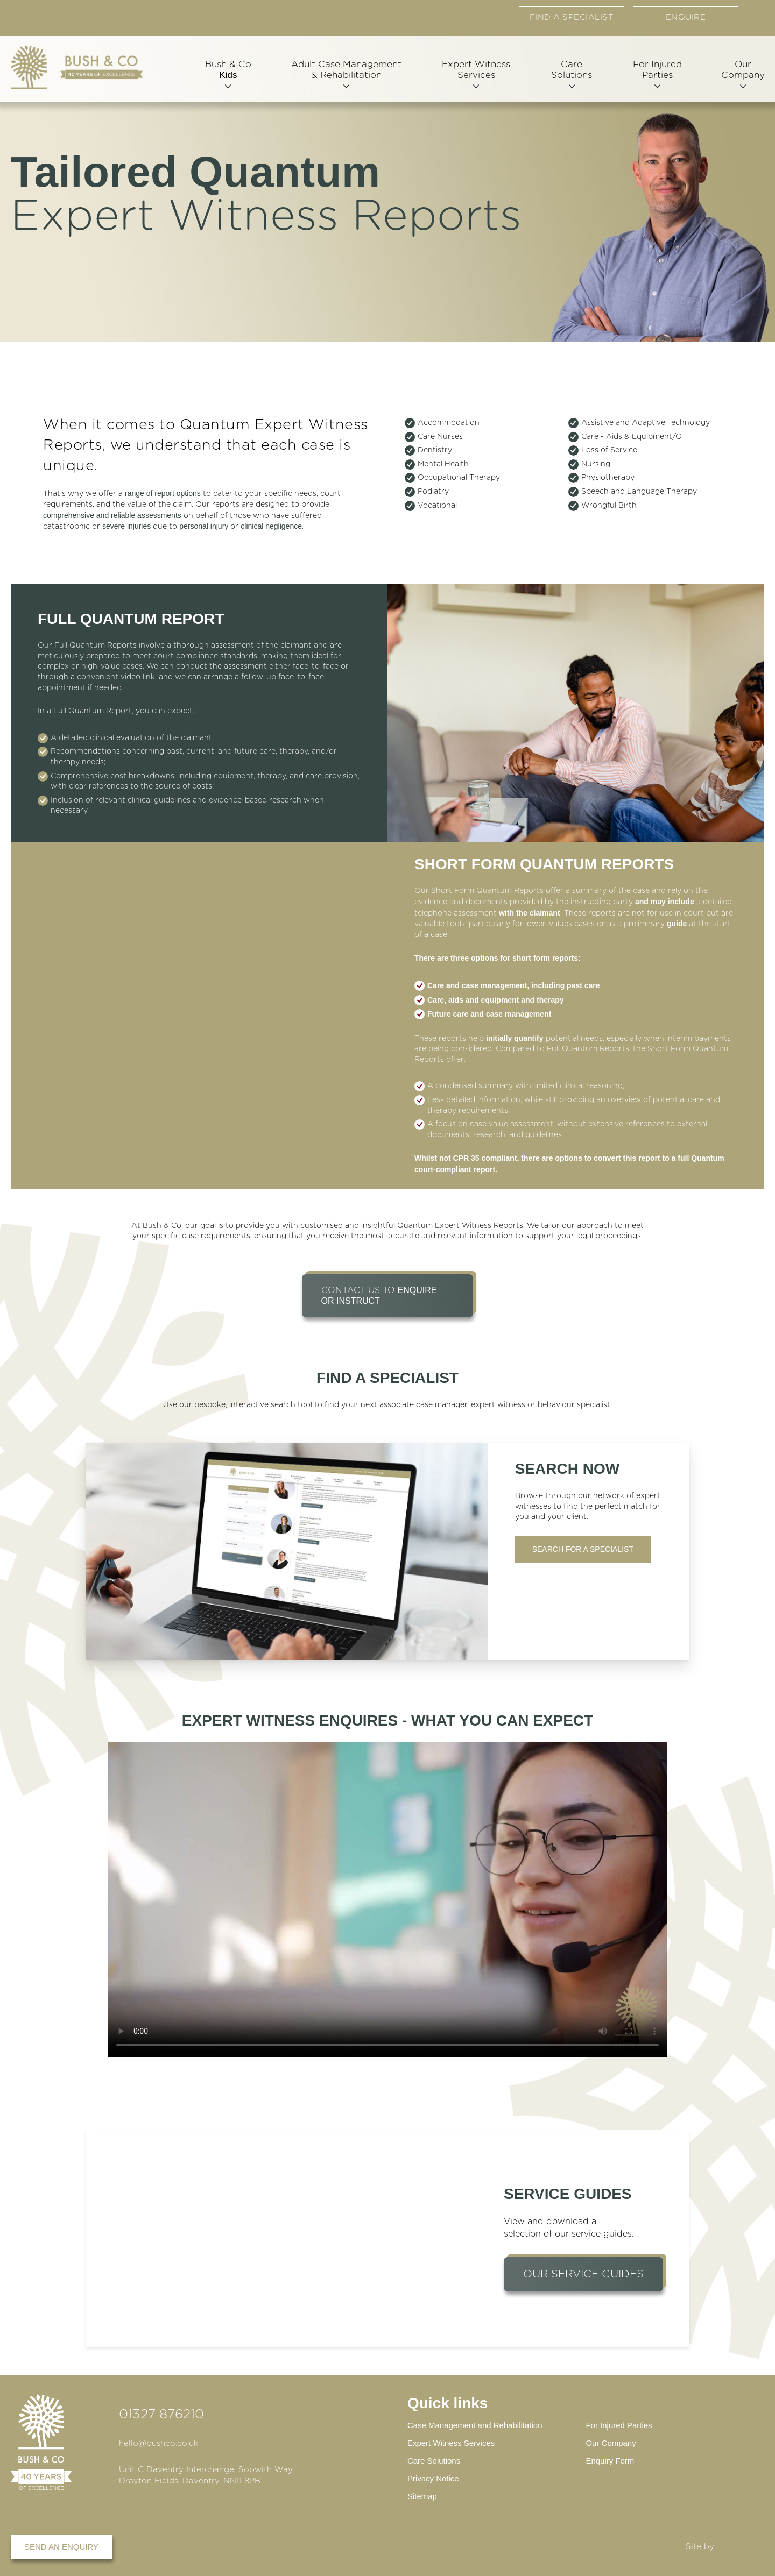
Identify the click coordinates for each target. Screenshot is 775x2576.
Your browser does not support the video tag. (387, 1899)
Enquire (686, 19)
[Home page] (77, 69)
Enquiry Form (610, 2459)
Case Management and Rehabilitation (474, 2423)
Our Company (740, 73)
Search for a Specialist (582, 1549)
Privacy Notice (433, 2477)
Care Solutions (570, 73)
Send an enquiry (61, 2546)
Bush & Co (228, 73)
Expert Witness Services (474, 73)
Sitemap (422, 2496)
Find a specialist (572, 19)
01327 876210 (161, 2412)
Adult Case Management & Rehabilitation (345, 73)
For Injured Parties (655, 73)
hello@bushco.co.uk (158, 2441)
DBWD (741, 2547)
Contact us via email (755, 16)
